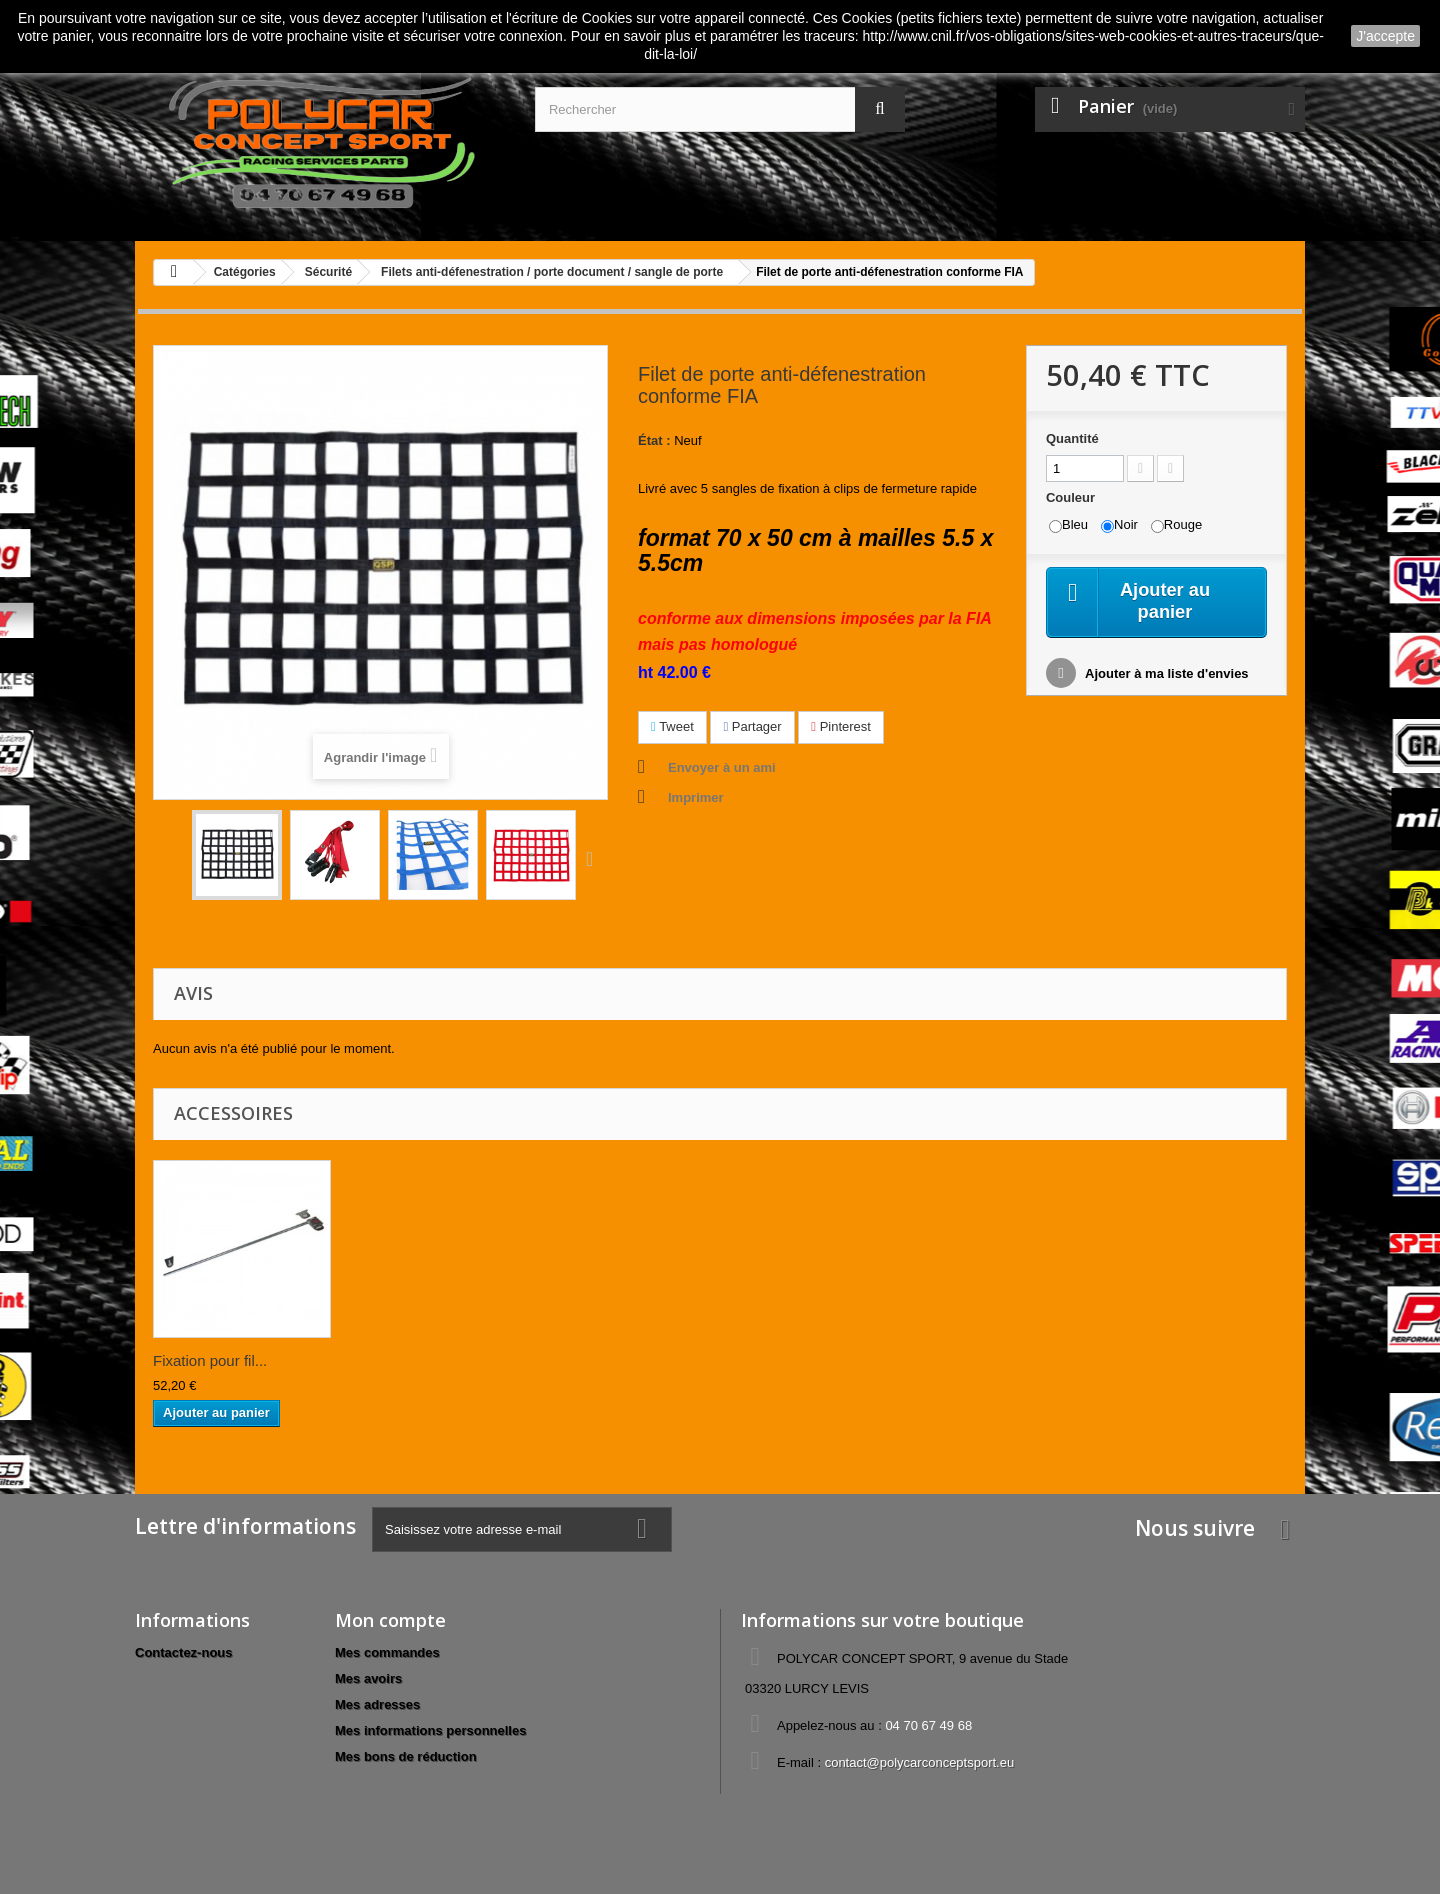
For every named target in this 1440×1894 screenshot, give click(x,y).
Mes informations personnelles (430, 1730)
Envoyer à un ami (722, 767)
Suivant (594, 858)
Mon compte (390, 1620)
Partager (752, 726)
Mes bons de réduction (406, 1756)
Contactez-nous (184, 1652)
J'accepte (1385, 36)
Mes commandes (387, 1652)
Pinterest (841, 726)
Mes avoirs (368, 1678)
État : (654, 440)
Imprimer (696, 797)
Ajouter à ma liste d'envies (1165, 676)
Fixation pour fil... (210, 1360)
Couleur (1072, 497)
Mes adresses (377, 1704)
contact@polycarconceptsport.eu (920, 1762)
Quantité (1072, 438)
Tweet (672, 726)
